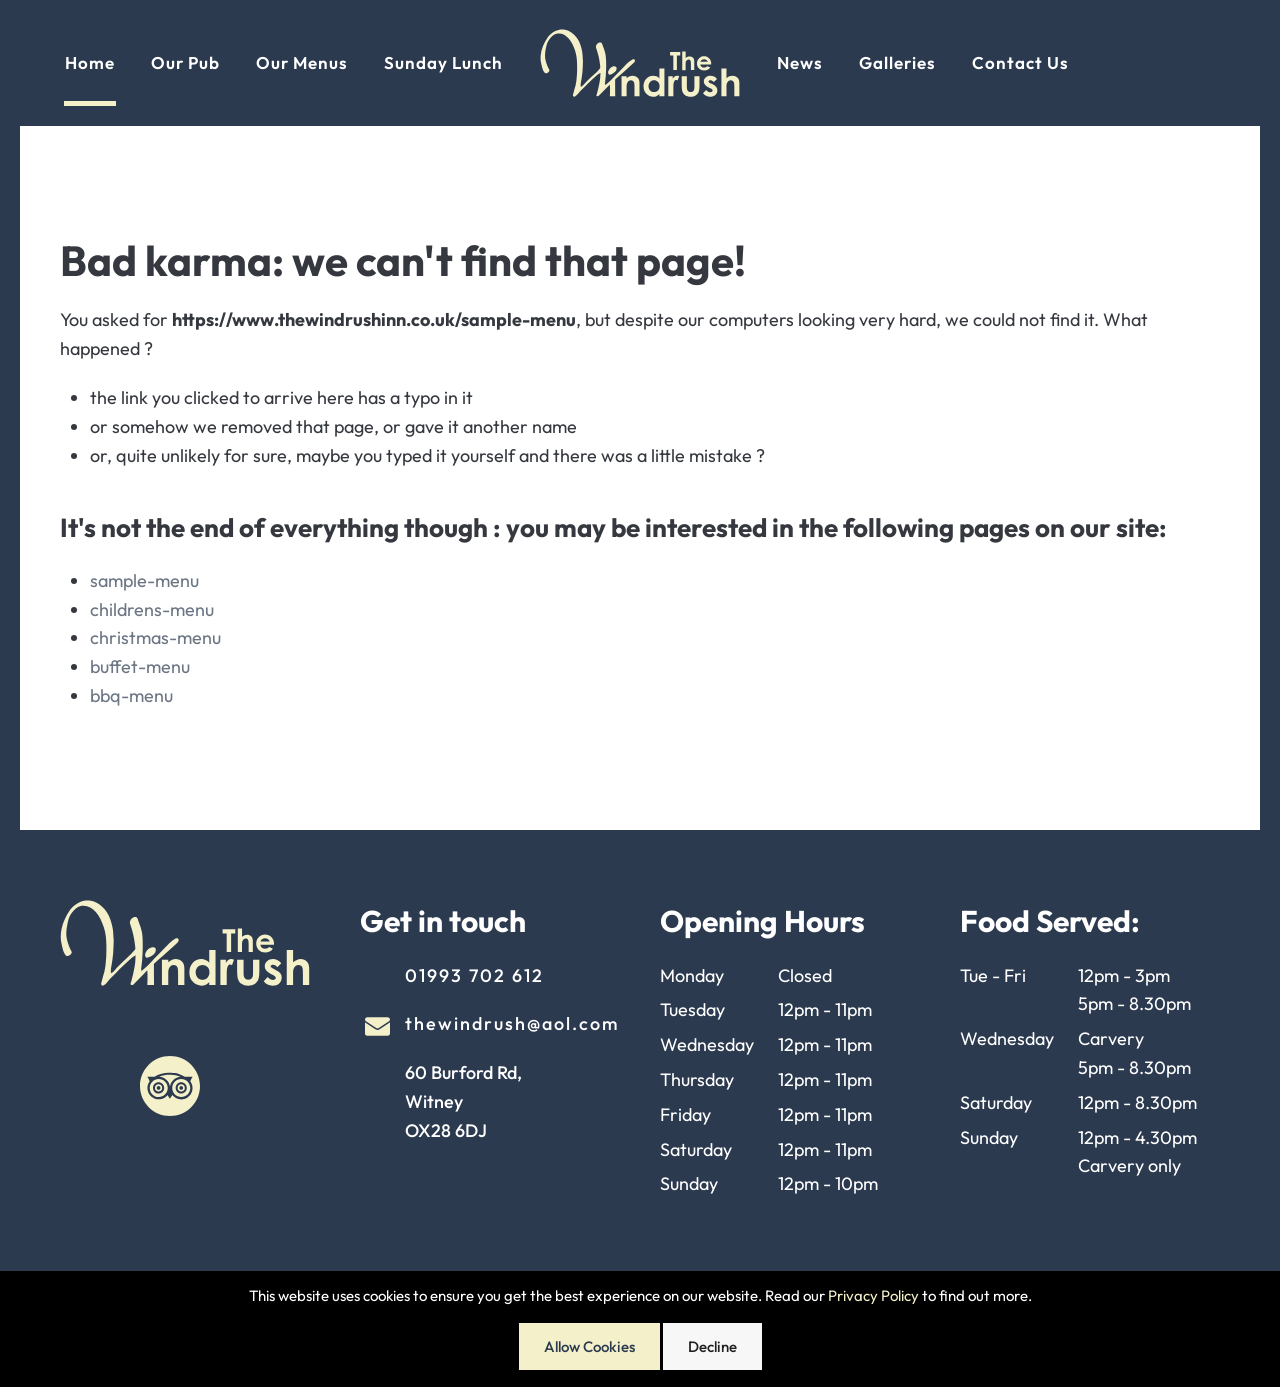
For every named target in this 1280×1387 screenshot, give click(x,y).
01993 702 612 (474, 975)
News (800, 62)
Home (90, 62)
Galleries (897, 62)
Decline (712, 1346)
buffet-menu (140, 666)
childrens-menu (152, 609)
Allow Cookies (589, 1346)
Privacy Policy (873, 1295)
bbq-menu (131, 695)
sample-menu (144, 580)
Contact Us (1020, 62)
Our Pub (185, 62)
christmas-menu (155, 637)
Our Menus (302, 62)
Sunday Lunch (443, 62)
